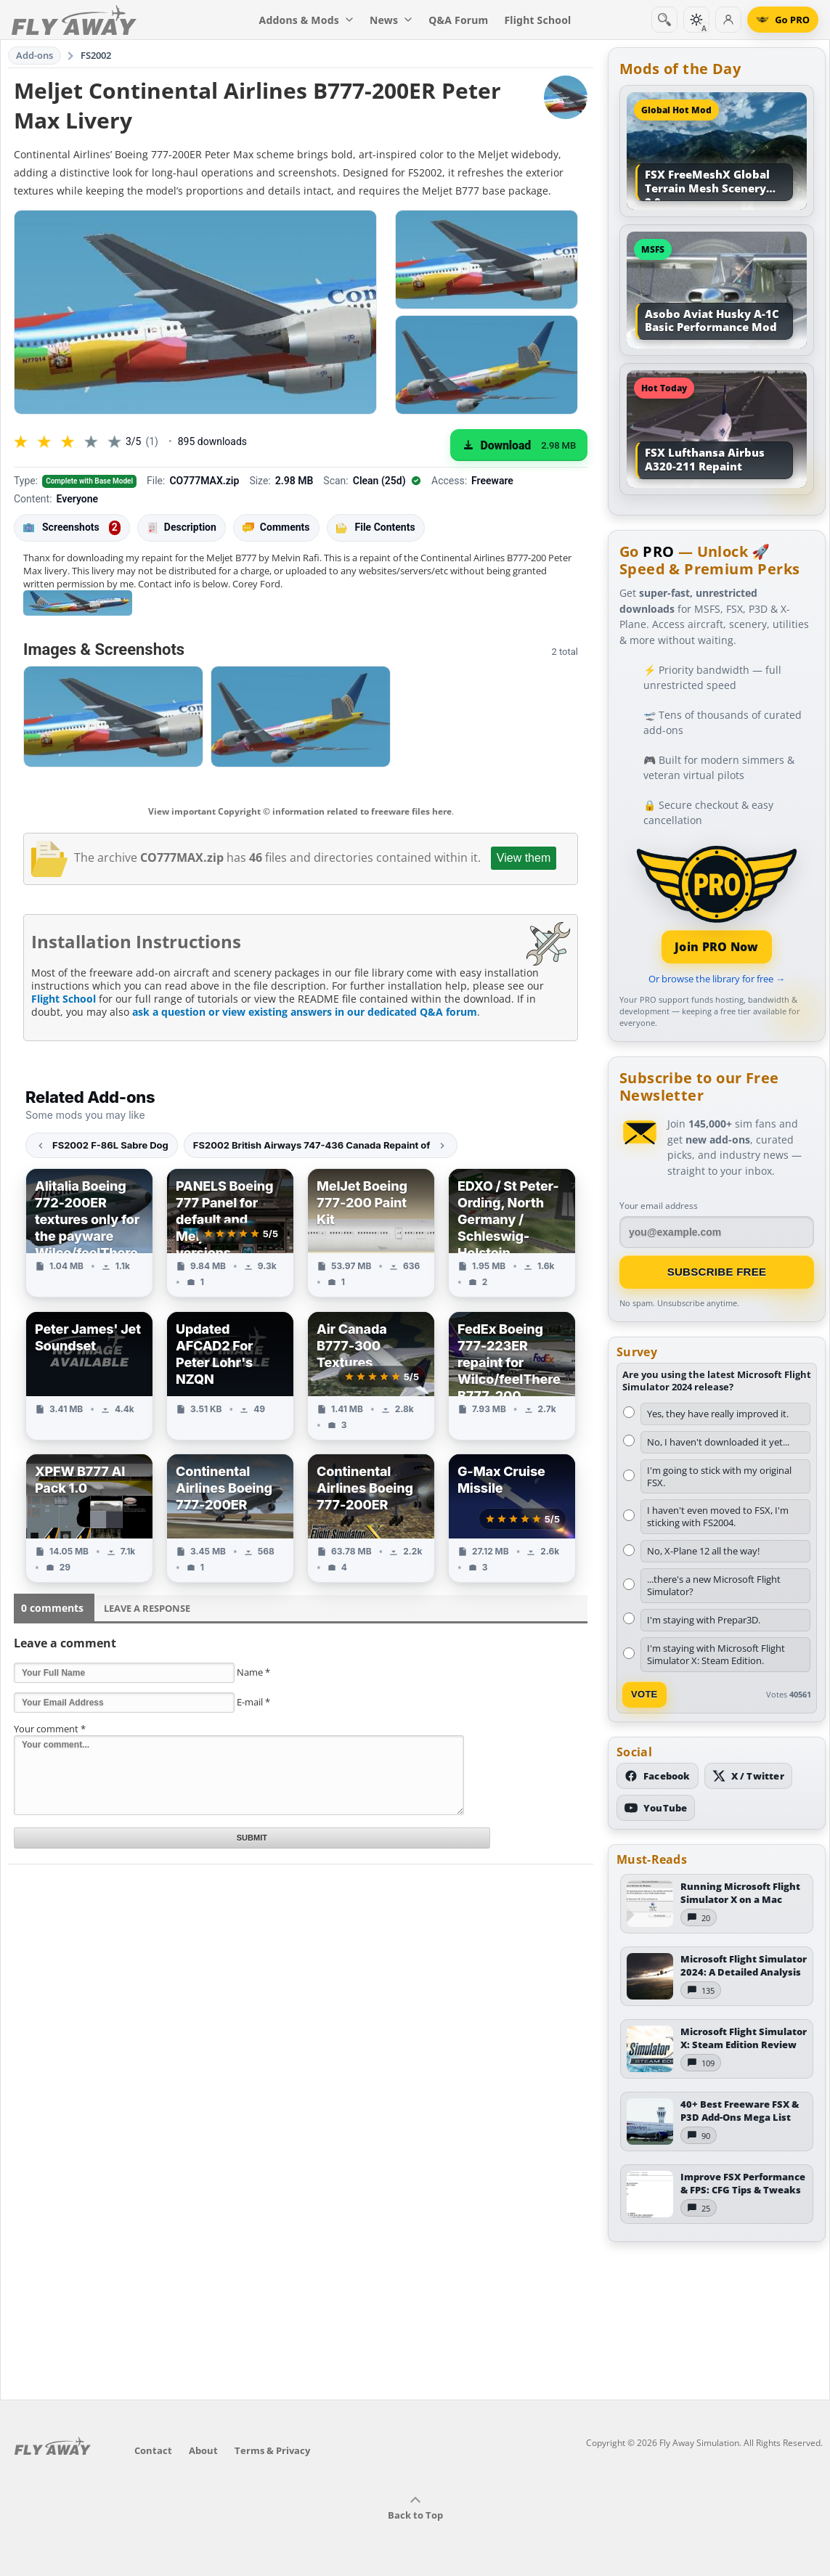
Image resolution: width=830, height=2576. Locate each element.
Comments (276, 527)
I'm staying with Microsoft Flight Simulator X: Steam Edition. (716, 1654)
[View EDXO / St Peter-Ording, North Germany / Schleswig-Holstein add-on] (512, 1232)
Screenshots (72, 528)
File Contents (375, 527)
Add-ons (35, 55)
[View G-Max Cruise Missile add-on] (512, 1518)
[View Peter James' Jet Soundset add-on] (89, 1375)
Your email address (658, 1205)
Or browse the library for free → (716, 978)
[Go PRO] (782, 20)
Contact (153, 2450)
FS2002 (96, 55)
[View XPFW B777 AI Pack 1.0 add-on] (89, 1518)
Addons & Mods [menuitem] (306, 20)
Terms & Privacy (272, 2450)
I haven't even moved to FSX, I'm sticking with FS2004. (718, 1516)
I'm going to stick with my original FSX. (719, 1476)
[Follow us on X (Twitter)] (748, 1776)
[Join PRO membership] (716, 902)
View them (523, 858)
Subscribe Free (717, 1271)
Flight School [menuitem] (537, 20)
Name (253, 1672)
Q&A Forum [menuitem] (458, 20)
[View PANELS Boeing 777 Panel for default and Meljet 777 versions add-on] (230, 1232)
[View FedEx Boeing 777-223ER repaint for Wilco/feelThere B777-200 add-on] (512, 1375)
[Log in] (728, 20)
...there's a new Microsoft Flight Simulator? (714, 1585)
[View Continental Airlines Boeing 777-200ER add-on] (230, 1518)
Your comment (50, 1728)
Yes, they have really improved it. (718, 1413)
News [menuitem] (391, 20)
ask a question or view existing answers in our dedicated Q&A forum (304, 1012)
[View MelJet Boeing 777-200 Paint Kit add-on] (371, 1232)
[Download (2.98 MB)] (518, 445)
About (203, 2450)
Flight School (63, 999)
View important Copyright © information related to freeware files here (300, 811)
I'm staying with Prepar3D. (703, 1619)
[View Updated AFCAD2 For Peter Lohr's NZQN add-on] (230, 1375)
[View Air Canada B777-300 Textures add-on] (371, 1375)
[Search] (664, 20)
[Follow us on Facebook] (658, 1776)
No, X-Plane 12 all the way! (703, 1550)
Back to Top (415, 2508)
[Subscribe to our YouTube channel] (656, 1808)
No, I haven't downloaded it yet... (718, 1441)
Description (181, 527)
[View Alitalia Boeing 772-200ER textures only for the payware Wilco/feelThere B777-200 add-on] (89, 1232)
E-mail (253, 1701)
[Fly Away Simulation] (74, 20)
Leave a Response (147, 1608)
